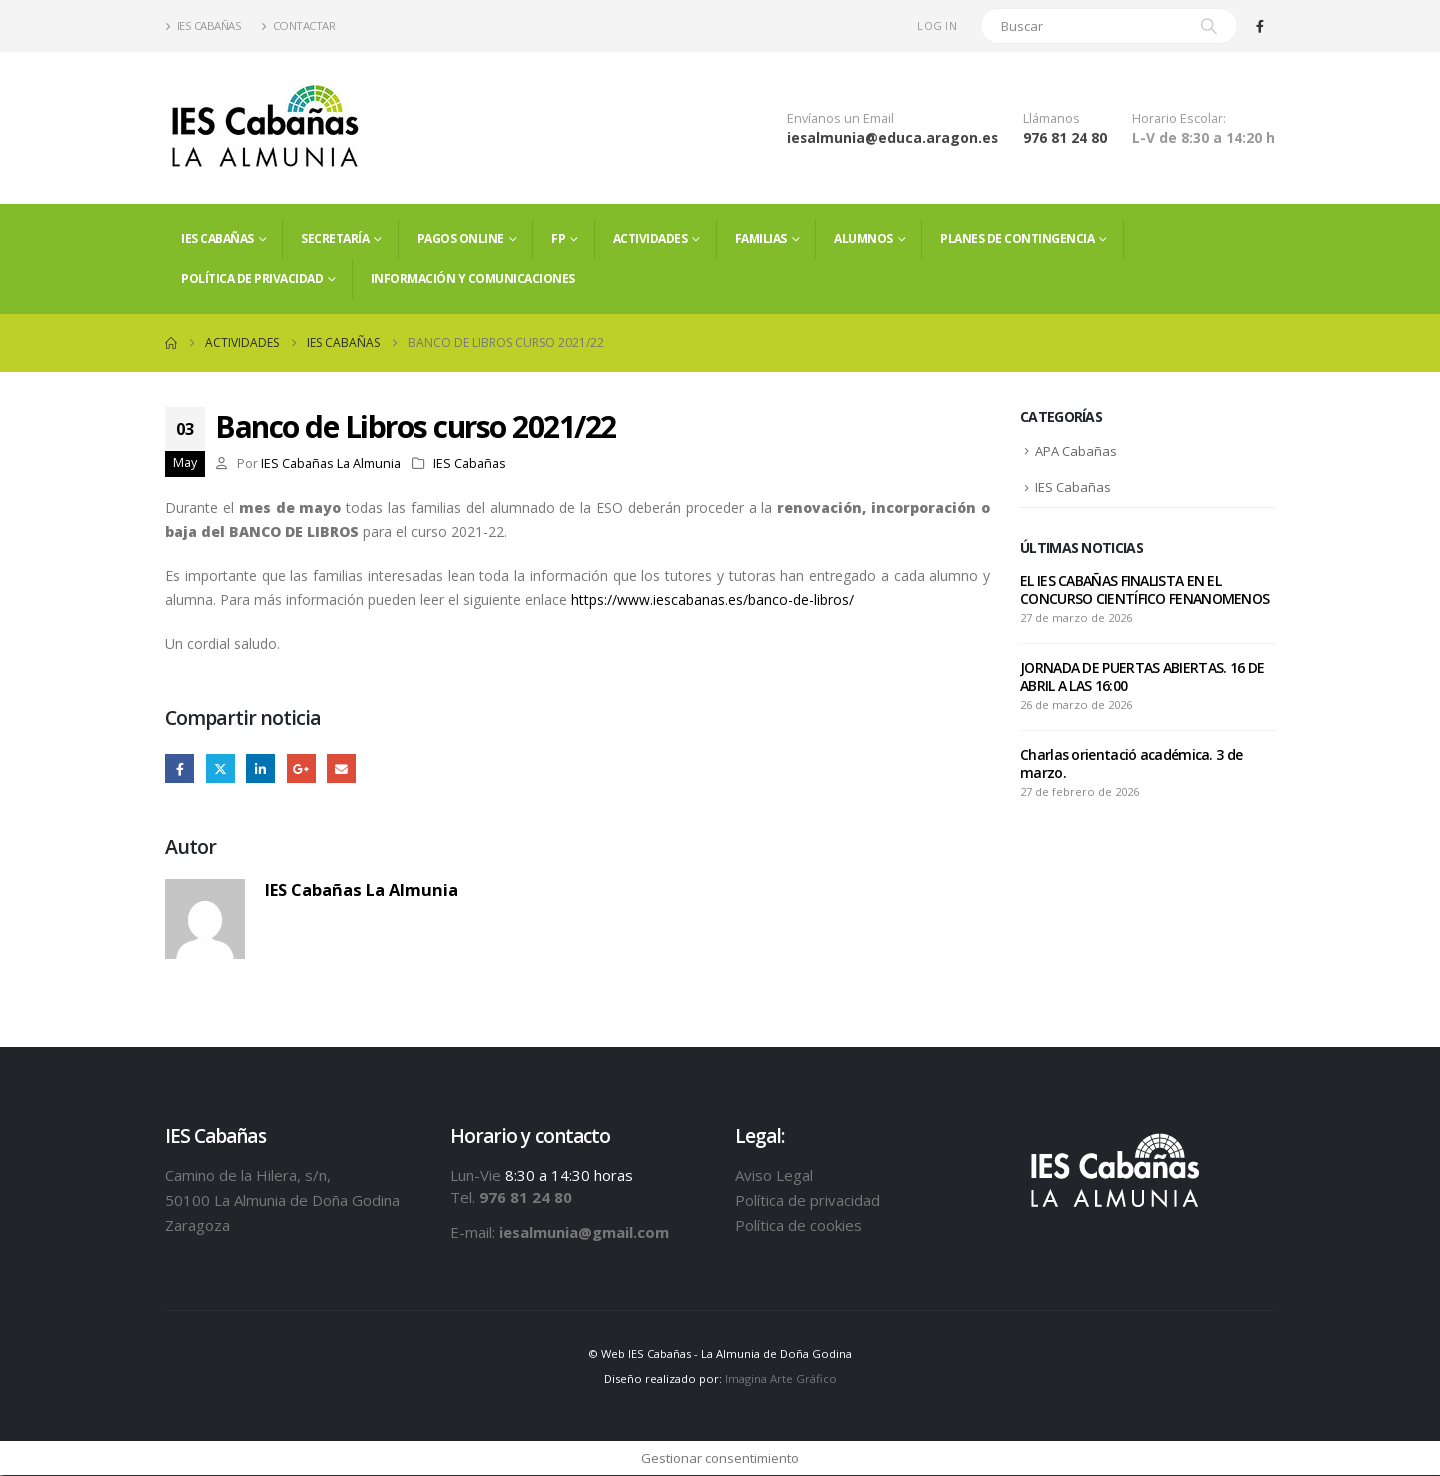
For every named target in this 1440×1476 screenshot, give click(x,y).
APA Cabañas (1076, 452)
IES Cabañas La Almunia (331, 463)
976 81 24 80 (1065, 137)
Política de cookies (798, 1225)
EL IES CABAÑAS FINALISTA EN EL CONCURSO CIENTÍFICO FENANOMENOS (1144, 591)
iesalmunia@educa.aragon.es (892, 137)
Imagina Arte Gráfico (781, 1379)
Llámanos (1051, 118)
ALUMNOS (863, 238)
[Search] (1209, 26)
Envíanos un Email (840, 118)
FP (558, 238)
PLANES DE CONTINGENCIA (1017, 238)
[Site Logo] (265, 128)
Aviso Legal (774, 1175)
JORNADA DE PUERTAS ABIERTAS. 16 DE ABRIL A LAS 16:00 (1142, 678)
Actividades (650, 238)
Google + (301, 768)
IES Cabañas (203, 25)
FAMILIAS (761, 238)
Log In (937, 25)
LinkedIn (260, 768)
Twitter (220, 768)
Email (341, 768)
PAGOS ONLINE (460, 238)
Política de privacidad (252, 278)
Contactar (298, 25)
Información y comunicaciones (473, 278)
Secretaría (335, 238)
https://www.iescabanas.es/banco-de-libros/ (712, 599)
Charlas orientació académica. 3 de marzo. (1131, 765)
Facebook (179, 768)
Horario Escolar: (1179, 118)
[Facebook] (1260, 26)
